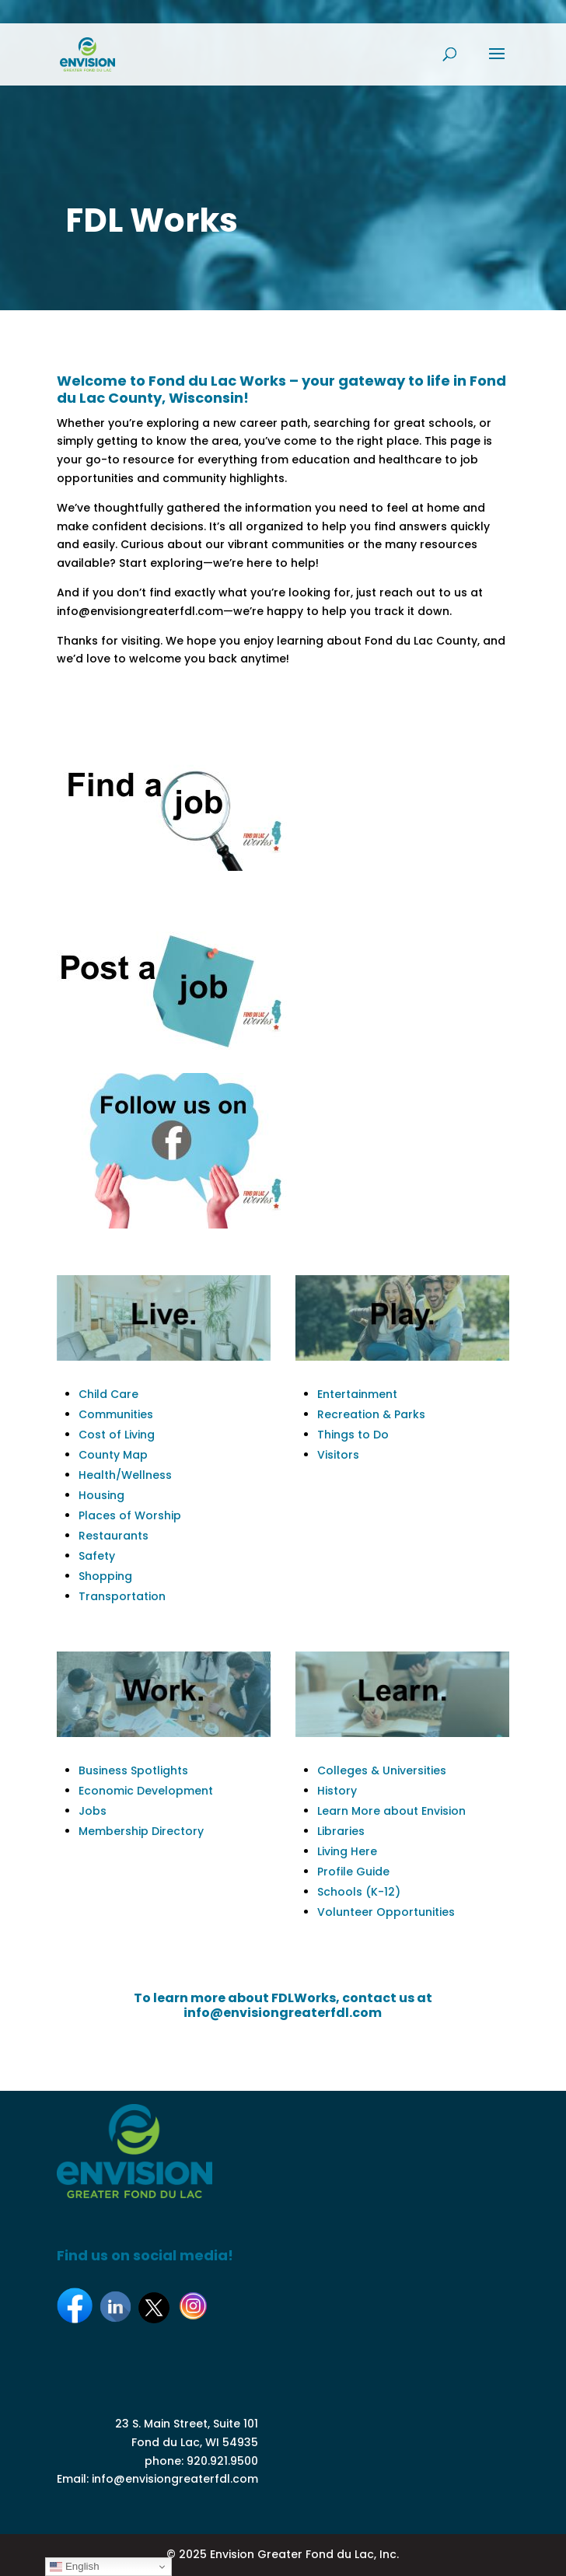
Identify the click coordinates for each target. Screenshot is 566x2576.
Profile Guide (353, 1871)
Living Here (347, 1851)
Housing (101, 1495)
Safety (97, 1556)
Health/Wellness (125, 1475)
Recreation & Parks (371, 1414)
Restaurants (113, 1535)
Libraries (341, 1831)
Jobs (93, 1811)
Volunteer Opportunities (386, 1912)
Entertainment (357, 1394)
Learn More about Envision (391, 1811)
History (337, 1790)
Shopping (105, 1576)
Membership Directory (141, 1831)
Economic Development (146, 1790)
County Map (113, 1455)
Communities (116, 1414)
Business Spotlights (133, 1770)
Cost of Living (117, 1434)
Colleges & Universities (381, 1770)
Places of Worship (130, 1515)
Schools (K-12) (358, 1892)
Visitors (338, 1455)
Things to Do (353, 1434)
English (74, 2566)
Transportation (122, 1596)
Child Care (108, 1394)
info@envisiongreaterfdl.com (175, 2479)
